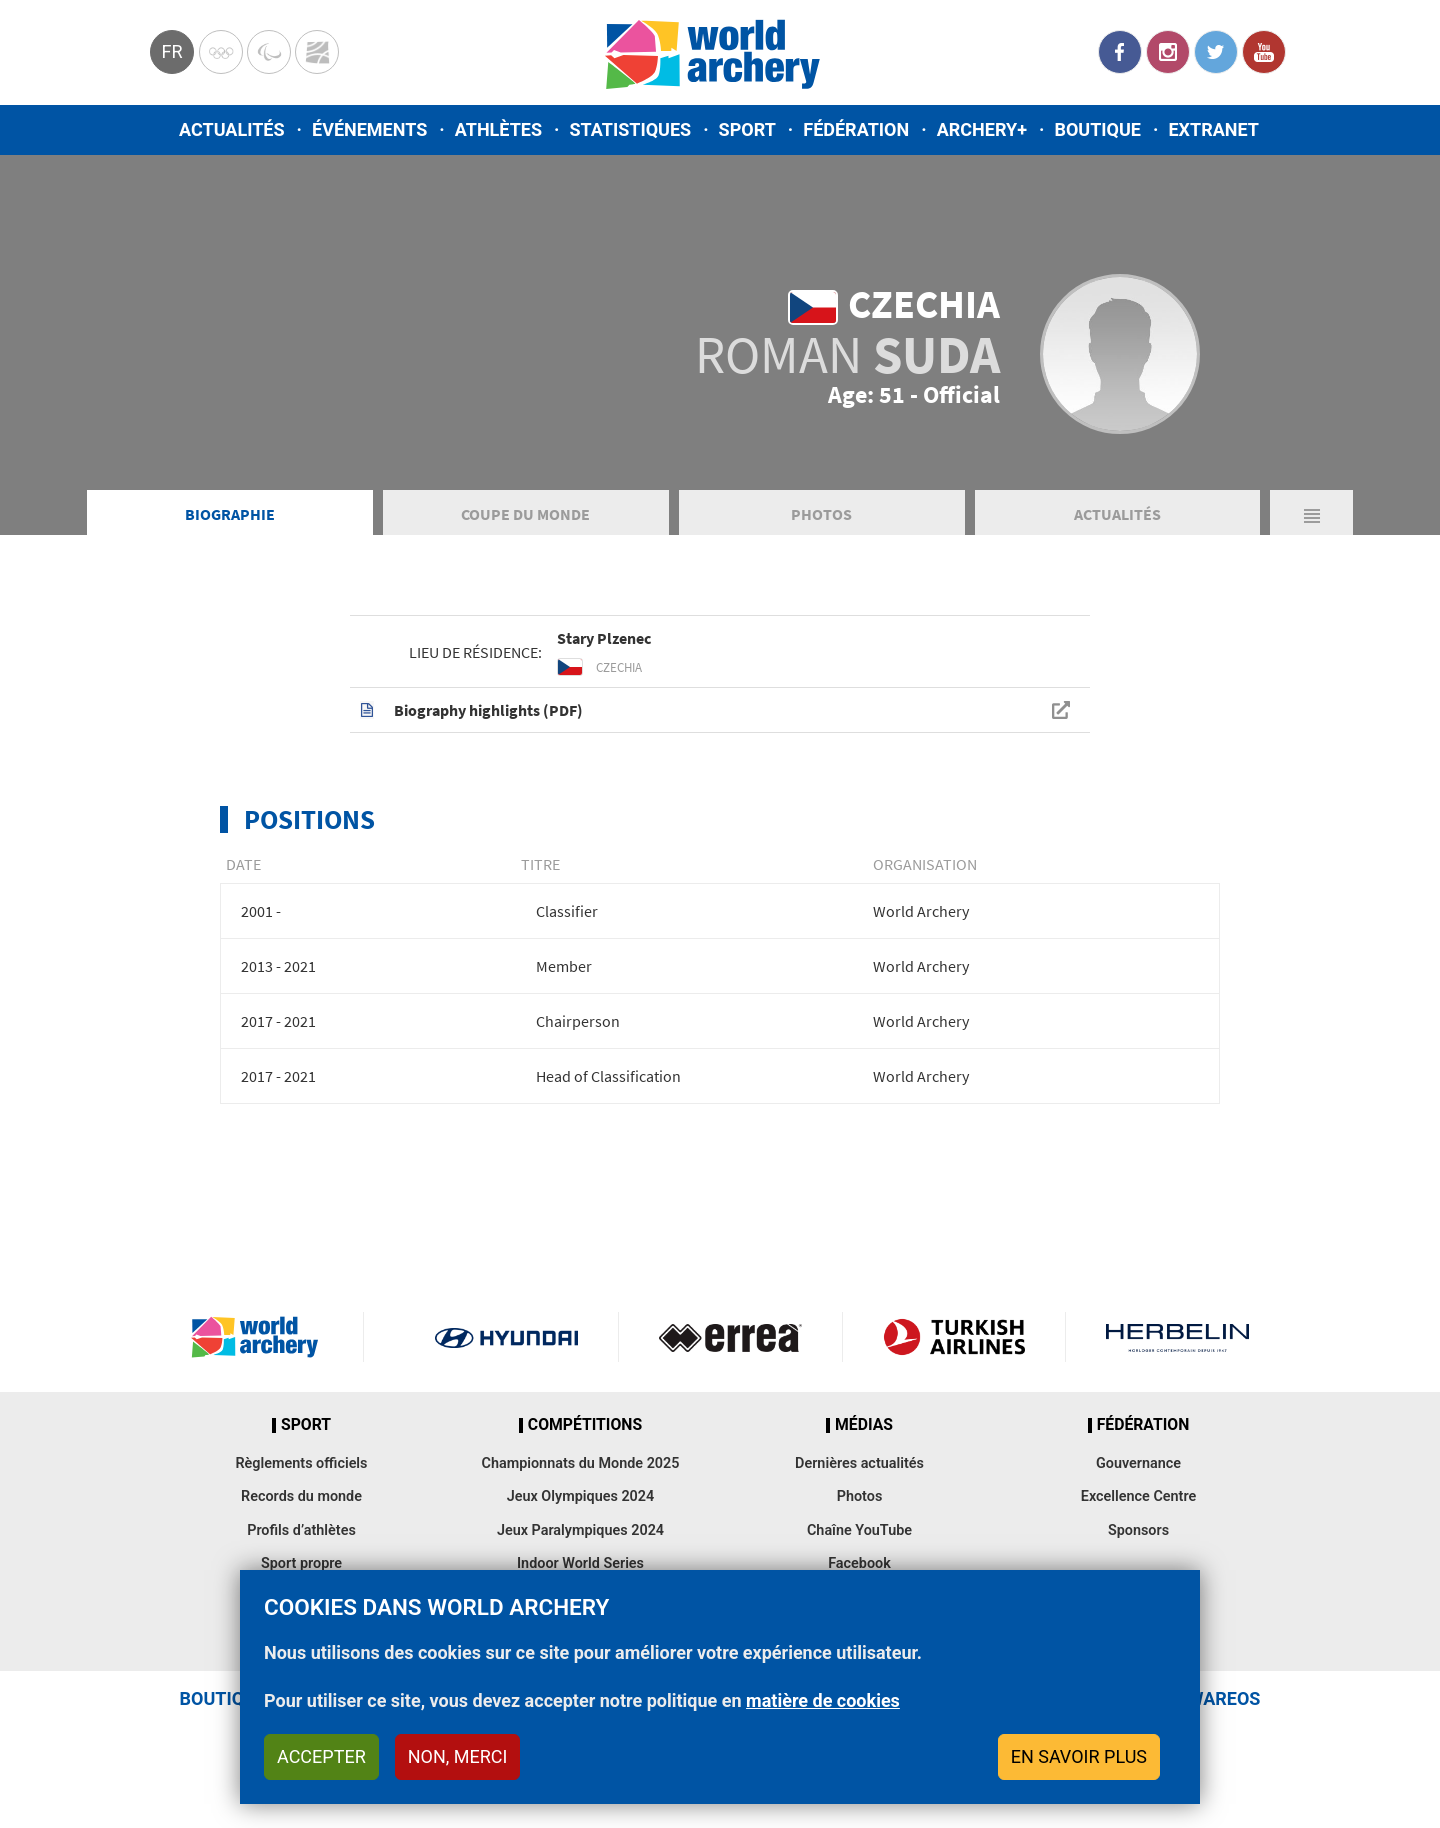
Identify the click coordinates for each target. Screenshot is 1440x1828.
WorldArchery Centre (317, 52)
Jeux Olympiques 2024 (581, 1496)
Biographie (230, 514)
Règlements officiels (301, 1463)
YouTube (1264, 52)
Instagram (1168, 52)
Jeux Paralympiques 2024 (580, 1530)
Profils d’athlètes (301, 1530)
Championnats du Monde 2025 (580, 1463)
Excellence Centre (1138, 1496)
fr (171, 51)
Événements (369, 129)
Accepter (321, 1756)
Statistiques (630, 129)
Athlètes (498, 129)
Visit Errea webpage (730, 1337)
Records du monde (301, 1496)
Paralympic (269, 52)
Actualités (232, 129)
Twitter (1216, 52)
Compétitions (585, 1425)
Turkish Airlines (954, 1337)
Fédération (856, 129)
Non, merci (458, 1756)
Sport (747, 129)
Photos (821, 514)
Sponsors (1138, 1530)
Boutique (1097, 129)
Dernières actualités (859, 1463)
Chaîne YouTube (859, 1530)
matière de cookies (823, 1700)
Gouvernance (1138, 1463)
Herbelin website (1177, 1337)
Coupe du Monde (525, 514)
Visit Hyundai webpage (506, 1337)
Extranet (1213, 129)
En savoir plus (1079, 1756)
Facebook (1120, 52)
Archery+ (982, 129)
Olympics (221, 52)
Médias (864, 1425)
